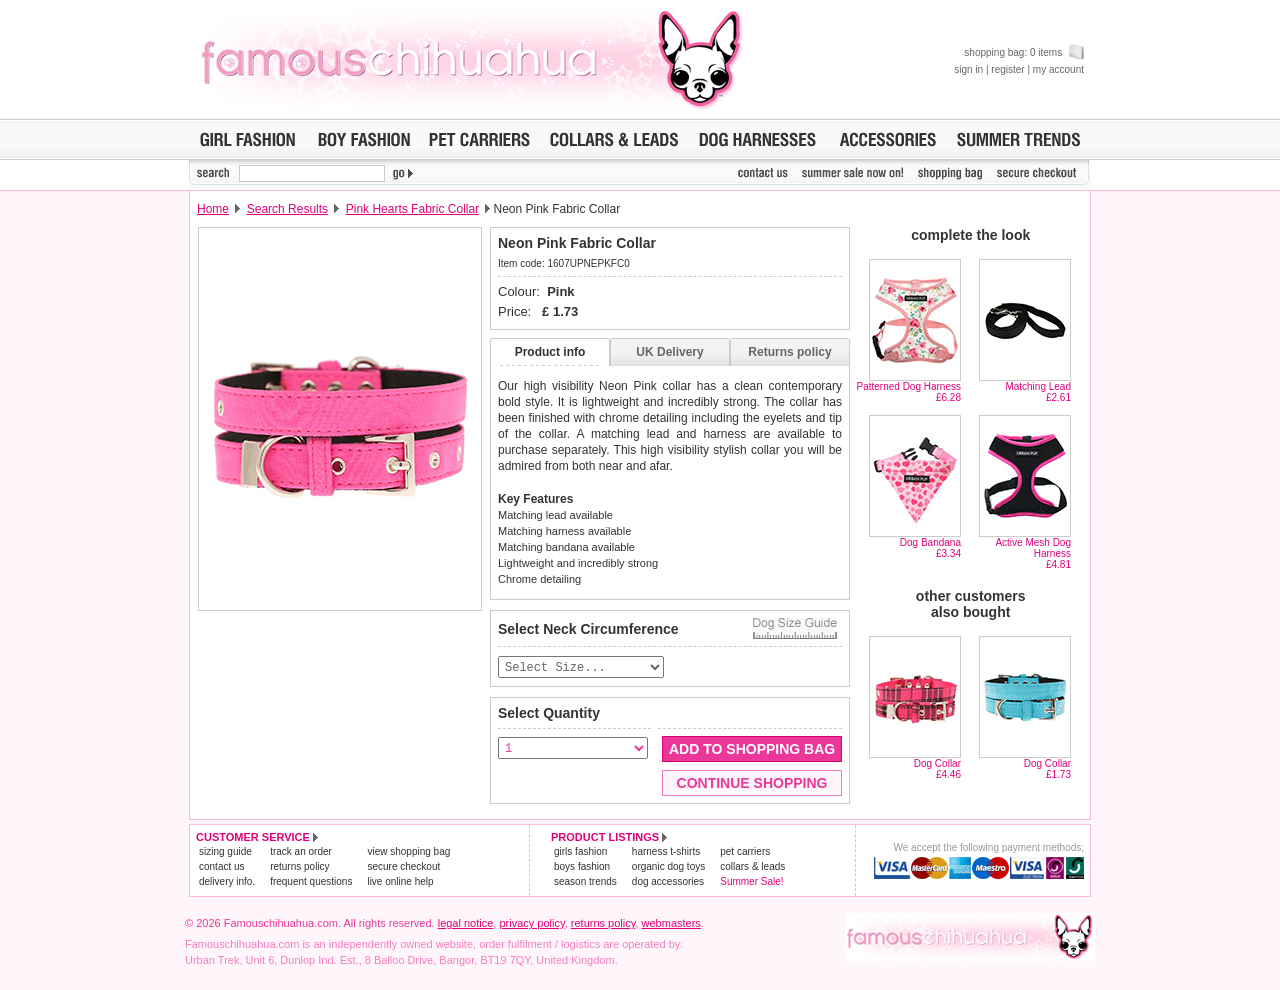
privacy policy (531, 924)
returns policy (299, 867)
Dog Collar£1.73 (1047, 769)
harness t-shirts (666, 852)
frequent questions (311, 882)
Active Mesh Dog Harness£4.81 (1033, 553)
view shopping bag (408, 852)
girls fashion (580, 852)
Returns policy (789, 352)
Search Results (287, 209)
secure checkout (403, 867)
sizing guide (225, 852)
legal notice (466, 924)
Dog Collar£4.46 (937, 769)
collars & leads (752, 867)
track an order (301, 852)
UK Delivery (669, 352)
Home (213, 209)
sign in (968, 69)
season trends (585, 882)
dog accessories (668, 882)
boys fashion (582, 867)
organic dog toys (668, 867)
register (1007, 69)
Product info (550, 352)
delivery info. (227, 882)
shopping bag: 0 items (1024, 52)
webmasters (671, 924)
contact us (222, 867)
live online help (400, 882)
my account (1058, 69)
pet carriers (745, 852)
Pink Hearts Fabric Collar (412, 209)
